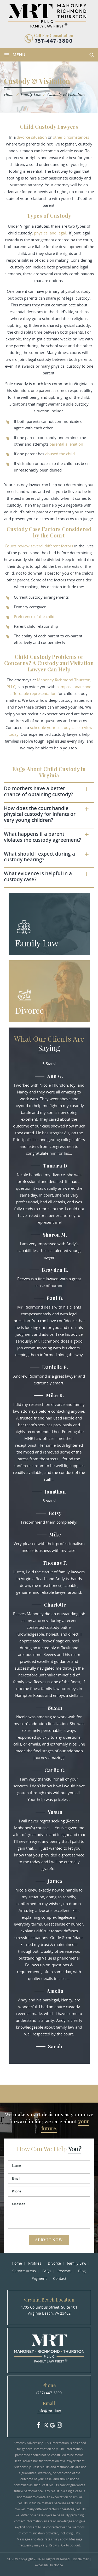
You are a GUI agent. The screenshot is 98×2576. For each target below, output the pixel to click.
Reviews (64, 2270)
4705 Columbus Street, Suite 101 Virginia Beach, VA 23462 (49, 2310)
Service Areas (24, 2270)
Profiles (34, 2263)
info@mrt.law (49, 2410)
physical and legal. (50, 232)
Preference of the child (34, 616)
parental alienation (66, 444)
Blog (82, 2270)
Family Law (36, 943)
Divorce (29, 1010)
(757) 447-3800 (49, 2392)
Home (17, 2263)
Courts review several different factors (39, 545)
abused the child (60, 453)
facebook (39, 2424)
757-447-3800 (54, 41)
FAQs (46, 2270)
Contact (59, 2278)
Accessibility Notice (49, 2565)
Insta (59, 2424)
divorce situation (32, 137)
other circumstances (71, 137)
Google (52, 2424)
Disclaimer (81, 2559)
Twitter (45, 2424)
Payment (39, 2278)
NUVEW (12, 2559)
